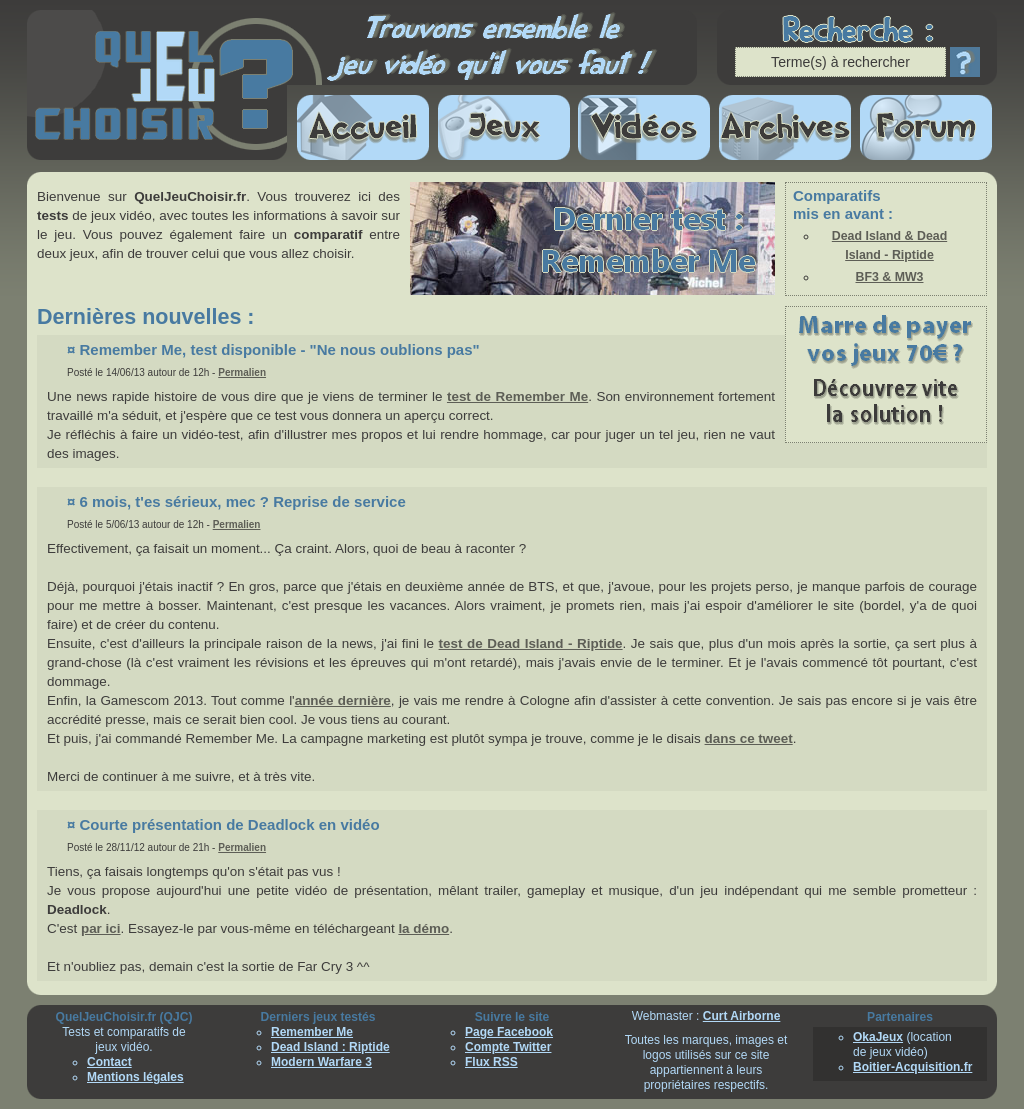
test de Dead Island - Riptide (531, 643)
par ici (101, 928)
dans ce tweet (749, 738)
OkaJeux (878, 1037)
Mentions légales (135, 1077)
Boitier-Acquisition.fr (912, 1067)
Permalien (242, 372)
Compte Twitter (508, 1047)
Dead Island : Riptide (330, 1047)
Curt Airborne (742, 1016)
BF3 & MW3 (890, 277)
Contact (109, 1062)
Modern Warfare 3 (321, 1062)
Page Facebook (509, 1032)
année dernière (343, 700)
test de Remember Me (517, 396)
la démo (423, 928)
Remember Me (312, 1032)
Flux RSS (491, 1062)
